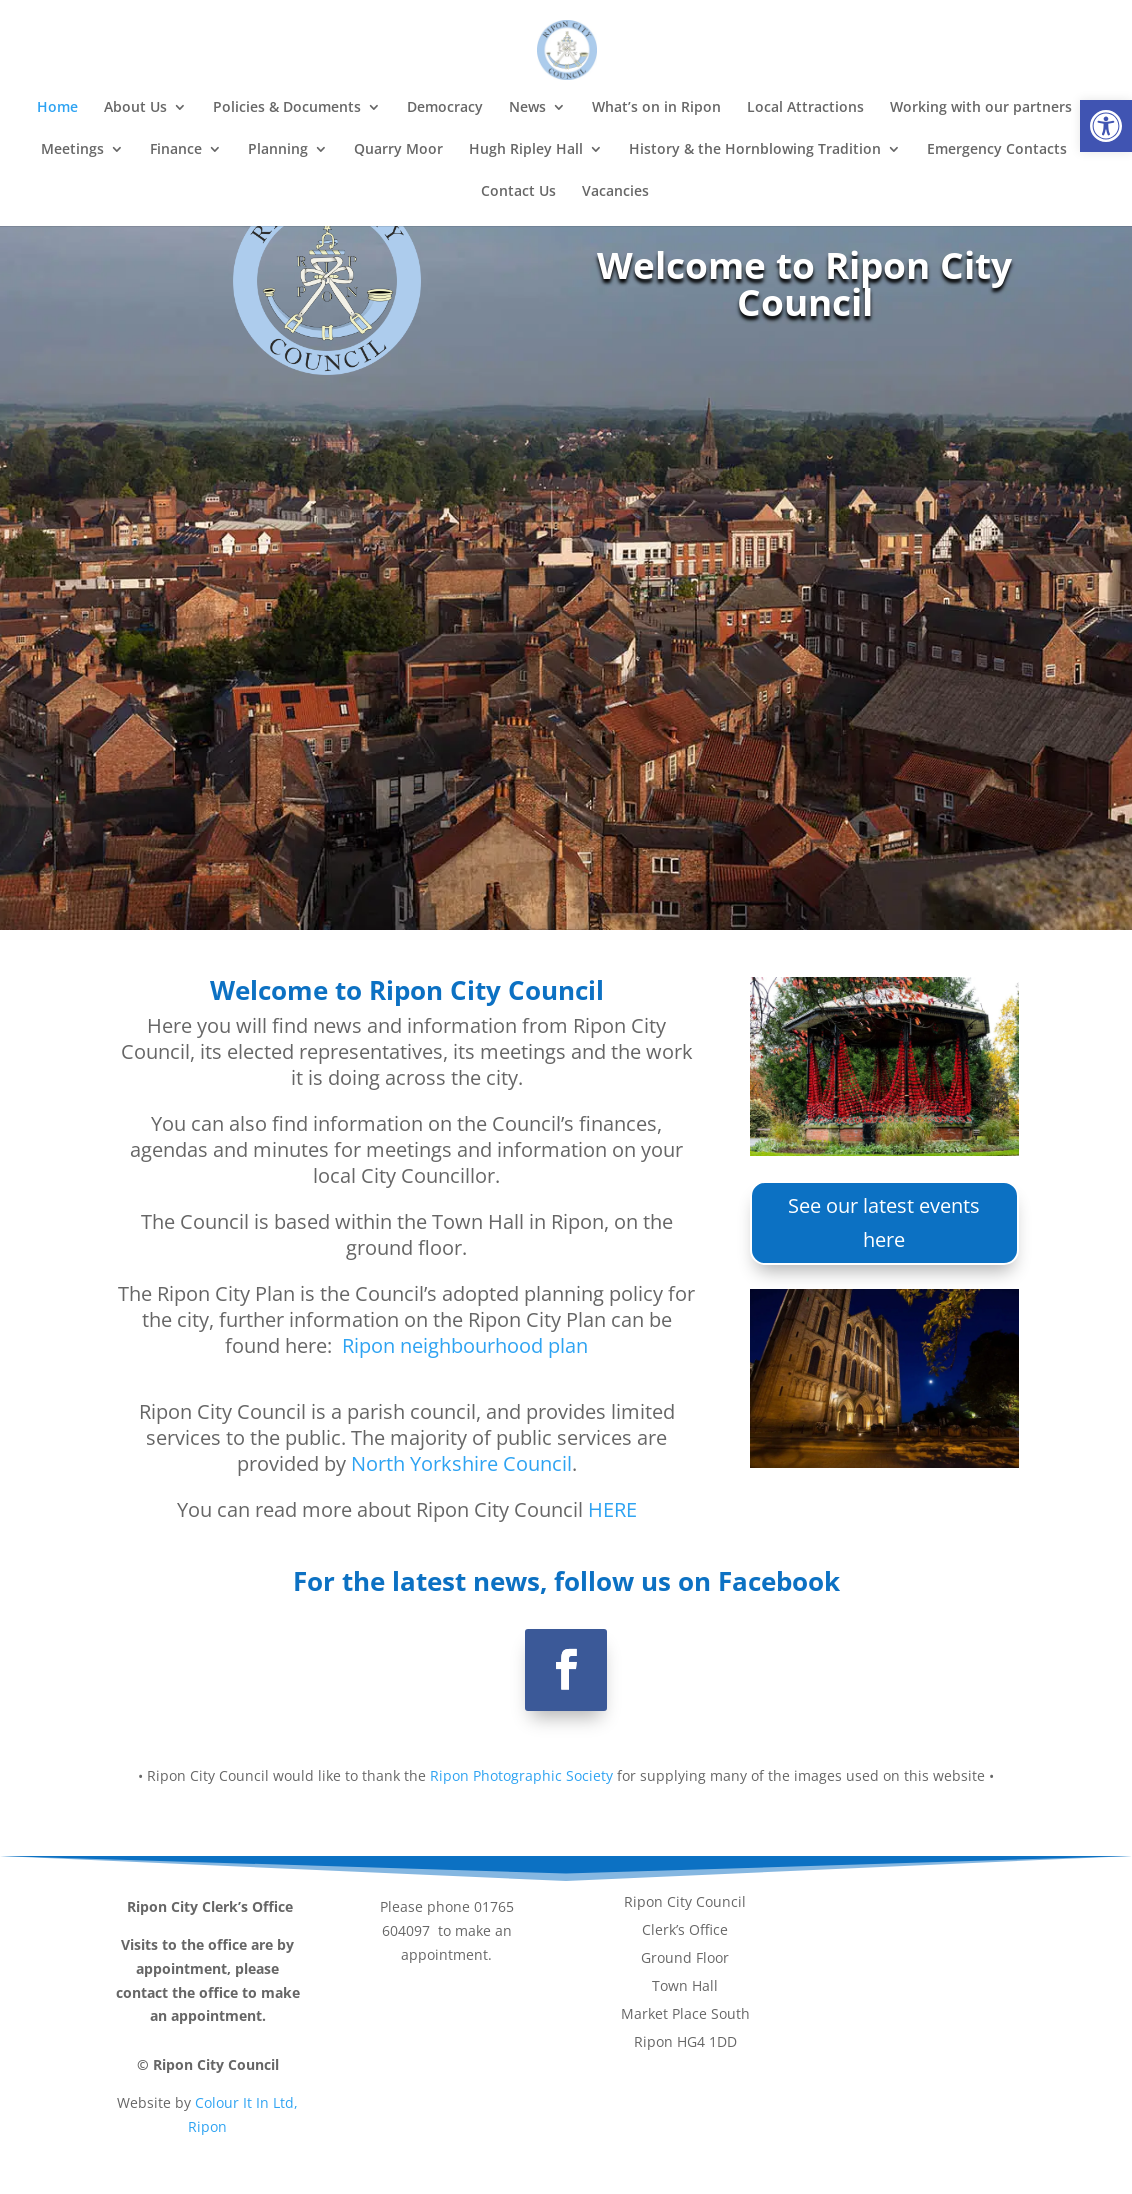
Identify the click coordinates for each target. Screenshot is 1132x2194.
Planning (278, 150)
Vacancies (615, 192)
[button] (1106, 126)
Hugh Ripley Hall (526, 150)
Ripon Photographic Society (521, 1775)
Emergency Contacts (997, 150)
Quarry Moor (398, 150)
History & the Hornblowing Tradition (755, 150)
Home (57, 108)
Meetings (72, 150)
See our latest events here (884, 1222)
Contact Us (518, 192)
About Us (135, 108)
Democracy (445, 108)
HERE (612, 1509)
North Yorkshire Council (461, 1463)
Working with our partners (981, 108)
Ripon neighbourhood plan (465, 1345)
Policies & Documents (287, 108)
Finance (176, 150)
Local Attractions (805, 108)
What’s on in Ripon (656, 108)
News (527, 108)
